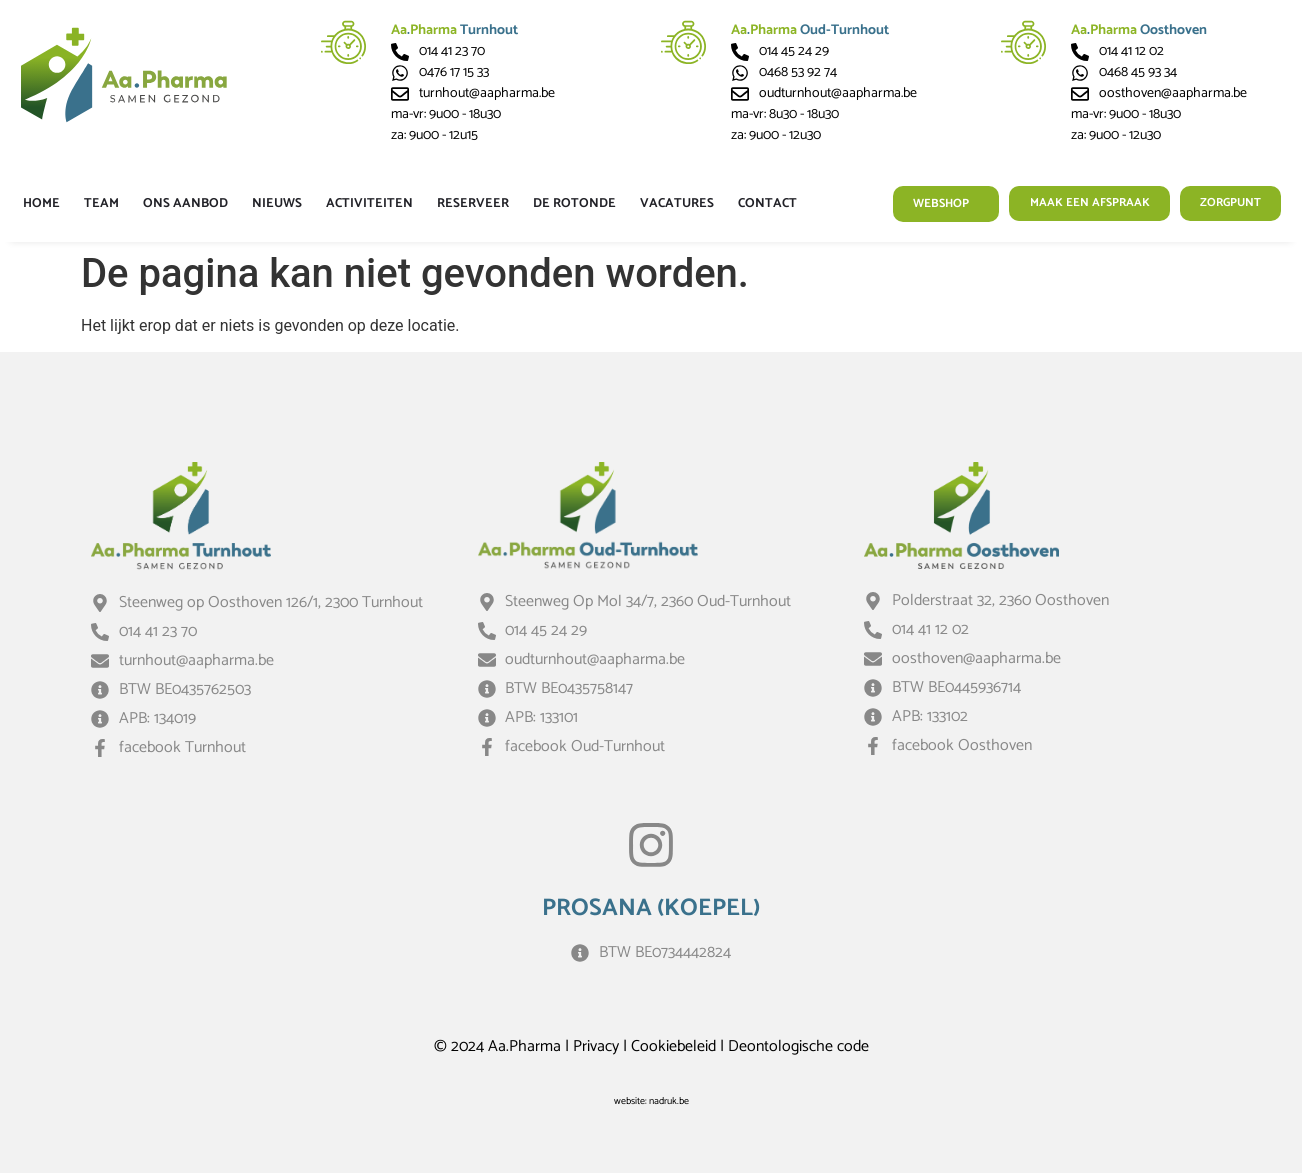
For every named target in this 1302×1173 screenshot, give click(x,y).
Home (41, 203)
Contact (767, 203)
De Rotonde (574, 203)
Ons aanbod (185, 203)
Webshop (927, 204)
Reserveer (473, 203)
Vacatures (677, 203)
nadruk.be (669, 1101)
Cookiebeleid (673, 1046)
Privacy (596, 1046)
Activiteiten (369, 203)
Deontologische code (798, 1046)
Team (101, 203)
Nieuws (277, 203)
